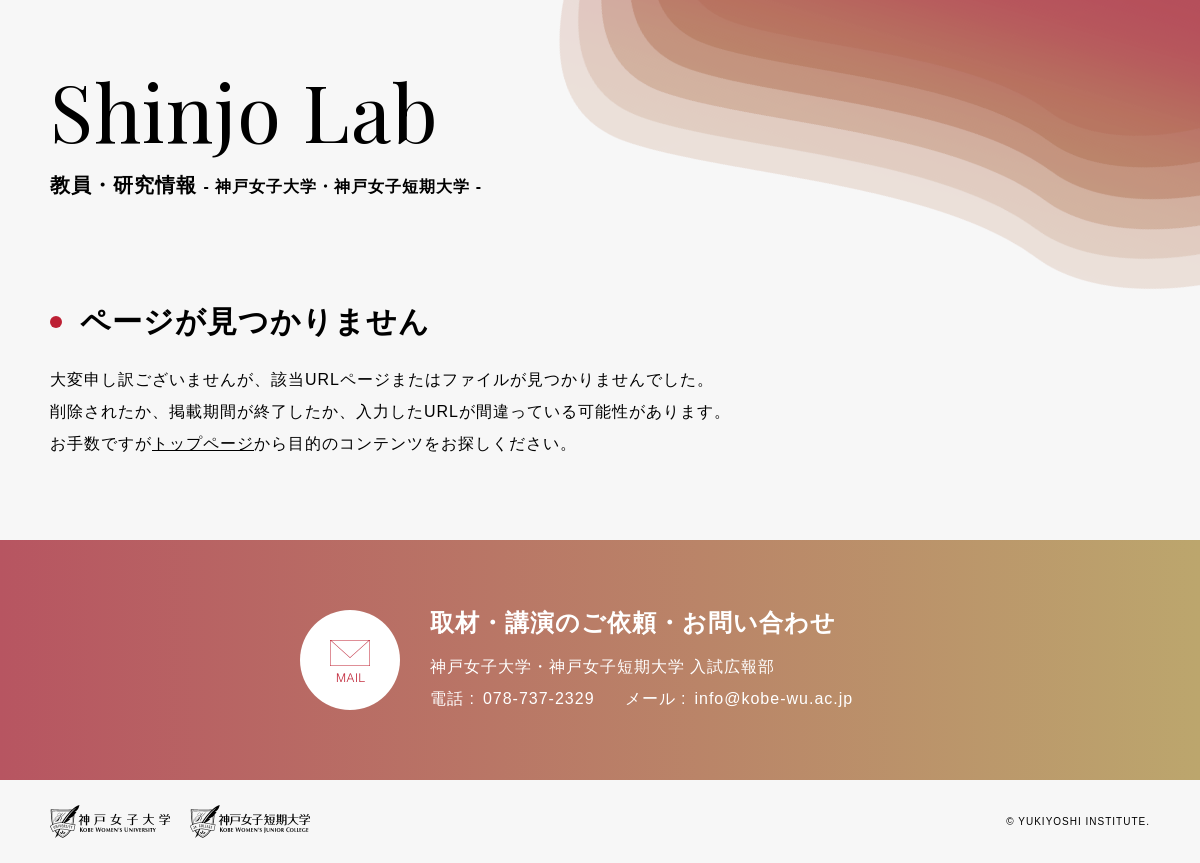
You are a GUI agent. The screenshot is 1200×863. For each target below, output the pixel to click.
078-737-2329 (539, 698)
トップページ (203, 443)
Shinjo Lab (266, 128)
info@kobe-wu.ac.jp (773, 698)
